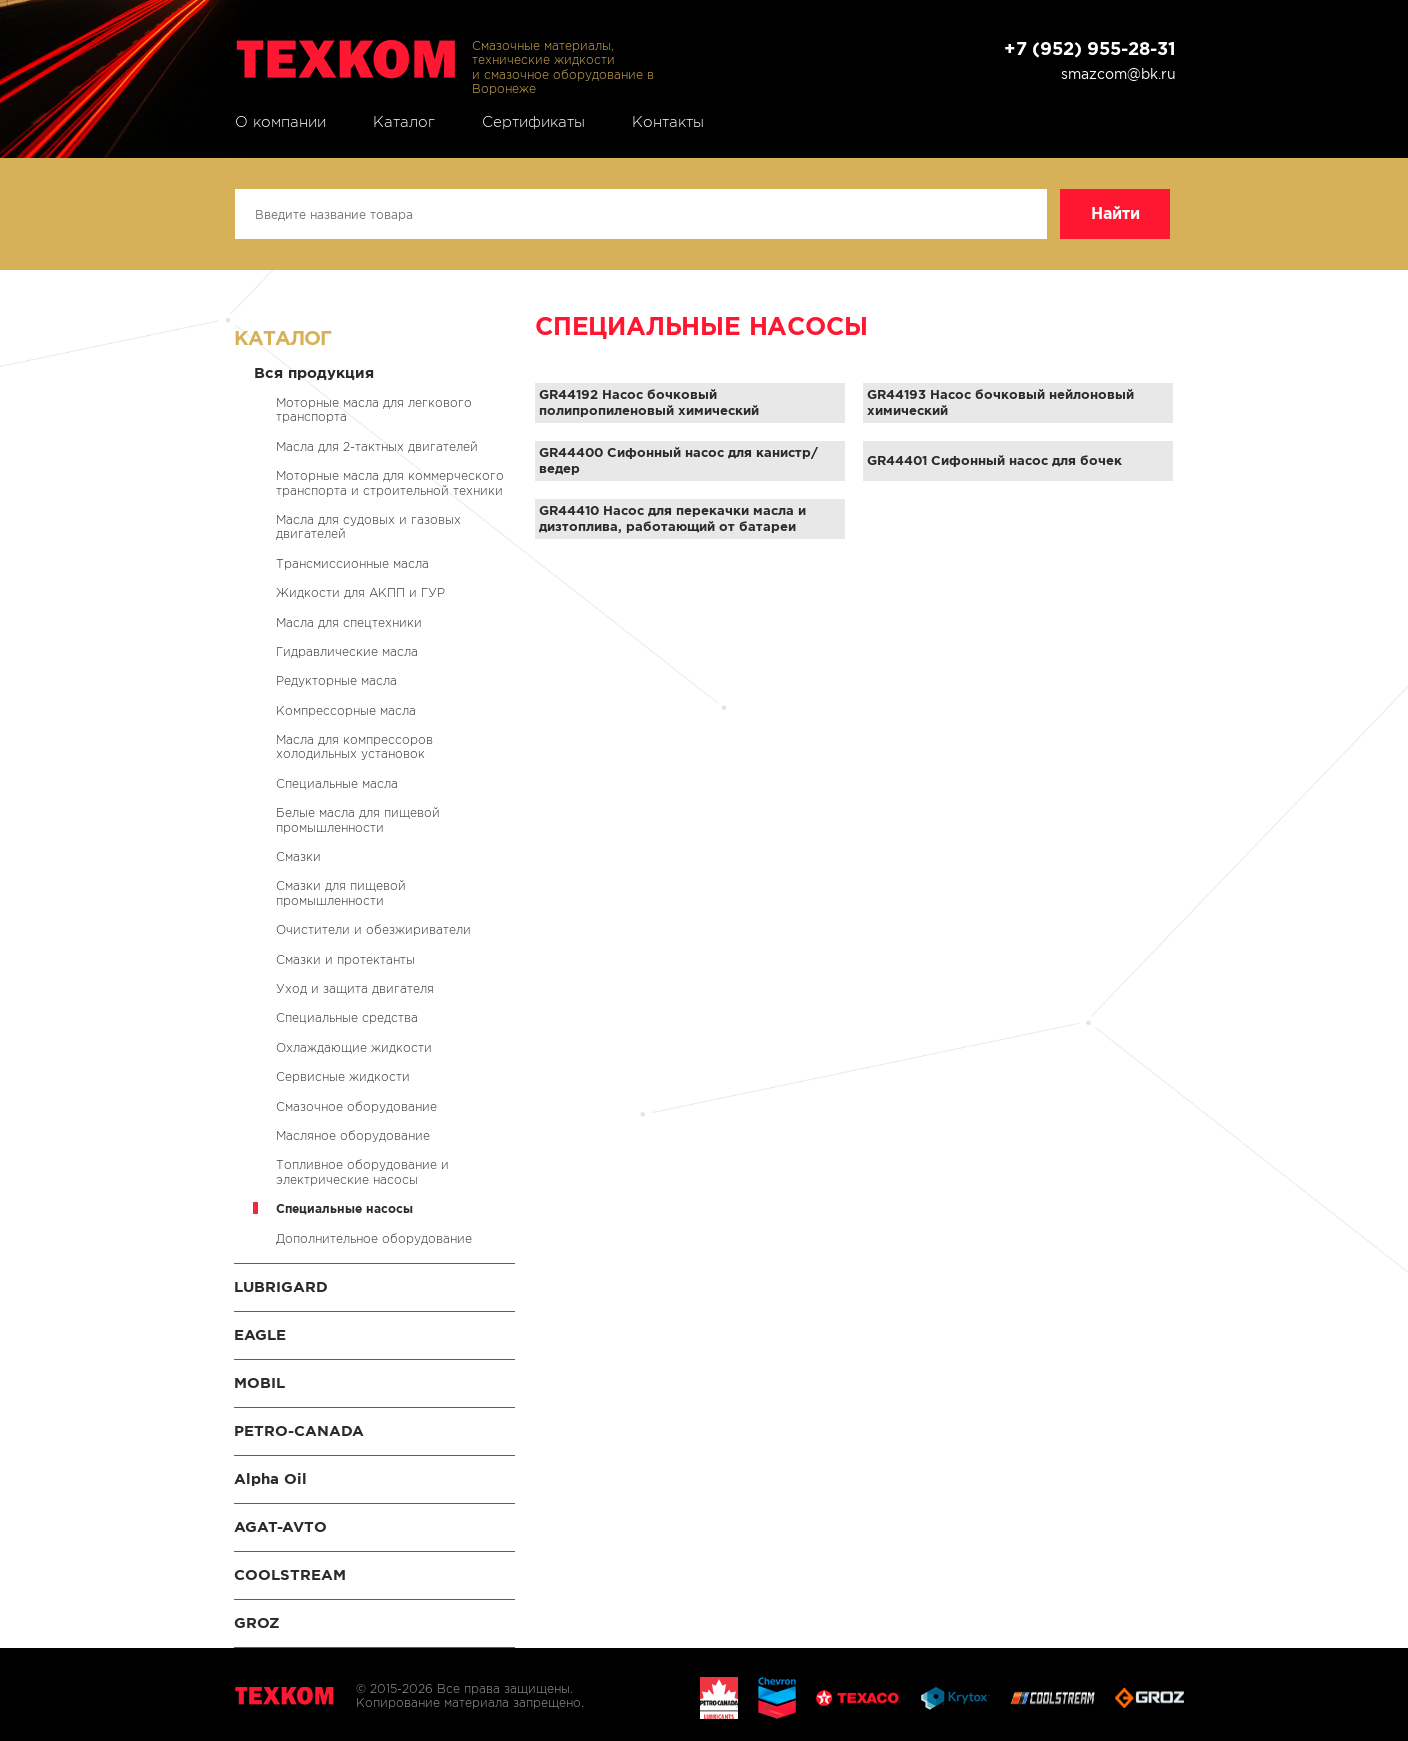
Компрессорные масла (346, 710)
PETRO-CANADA (299, 1430)
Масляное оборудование (353, 1135)
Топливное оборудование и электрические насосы (362, 1171)
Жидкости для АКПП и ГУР (360, 592)
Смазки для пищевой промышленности (341, 892)
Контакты (668, 122)
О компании (280, 122)
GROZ (257, 1622)
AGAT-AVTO (280, 1526)
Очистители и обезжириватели (373, 929)
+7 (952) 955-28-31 (1090, 48)
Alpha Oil (270, 1478)
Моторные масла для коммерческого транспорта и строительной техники (390, 482)
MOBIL (259, 1382)
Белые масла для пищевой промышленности (358, 819)
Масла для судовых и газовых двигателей (368, 526)
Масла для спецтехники (349, 622)
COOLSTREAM (290, 1574)
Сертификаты (533, 122)
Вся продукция (314, 372)
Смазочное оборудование (356, 1106)
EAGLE (260, 1334)
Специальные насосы (344, 1208)
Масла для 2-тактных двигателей (377, 446)
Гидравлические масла (347, 651)
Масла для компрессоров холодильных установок (354, 746)
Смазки (298, 856)
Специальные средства (347, 1017)
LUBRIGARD (281, 1286)
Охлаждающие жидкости (354, 1047)
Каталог (404, 122)
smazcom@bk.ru (1118, 74)
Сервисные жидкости (343, 1076)
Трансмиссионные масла (352, 563)
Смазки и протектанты (345, 959)
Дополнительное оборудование (374, 1238)
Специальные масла (337, 783)
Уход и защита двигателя (355, 988)
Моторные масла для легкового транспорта (374, 409)
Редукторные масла (336, 680)
